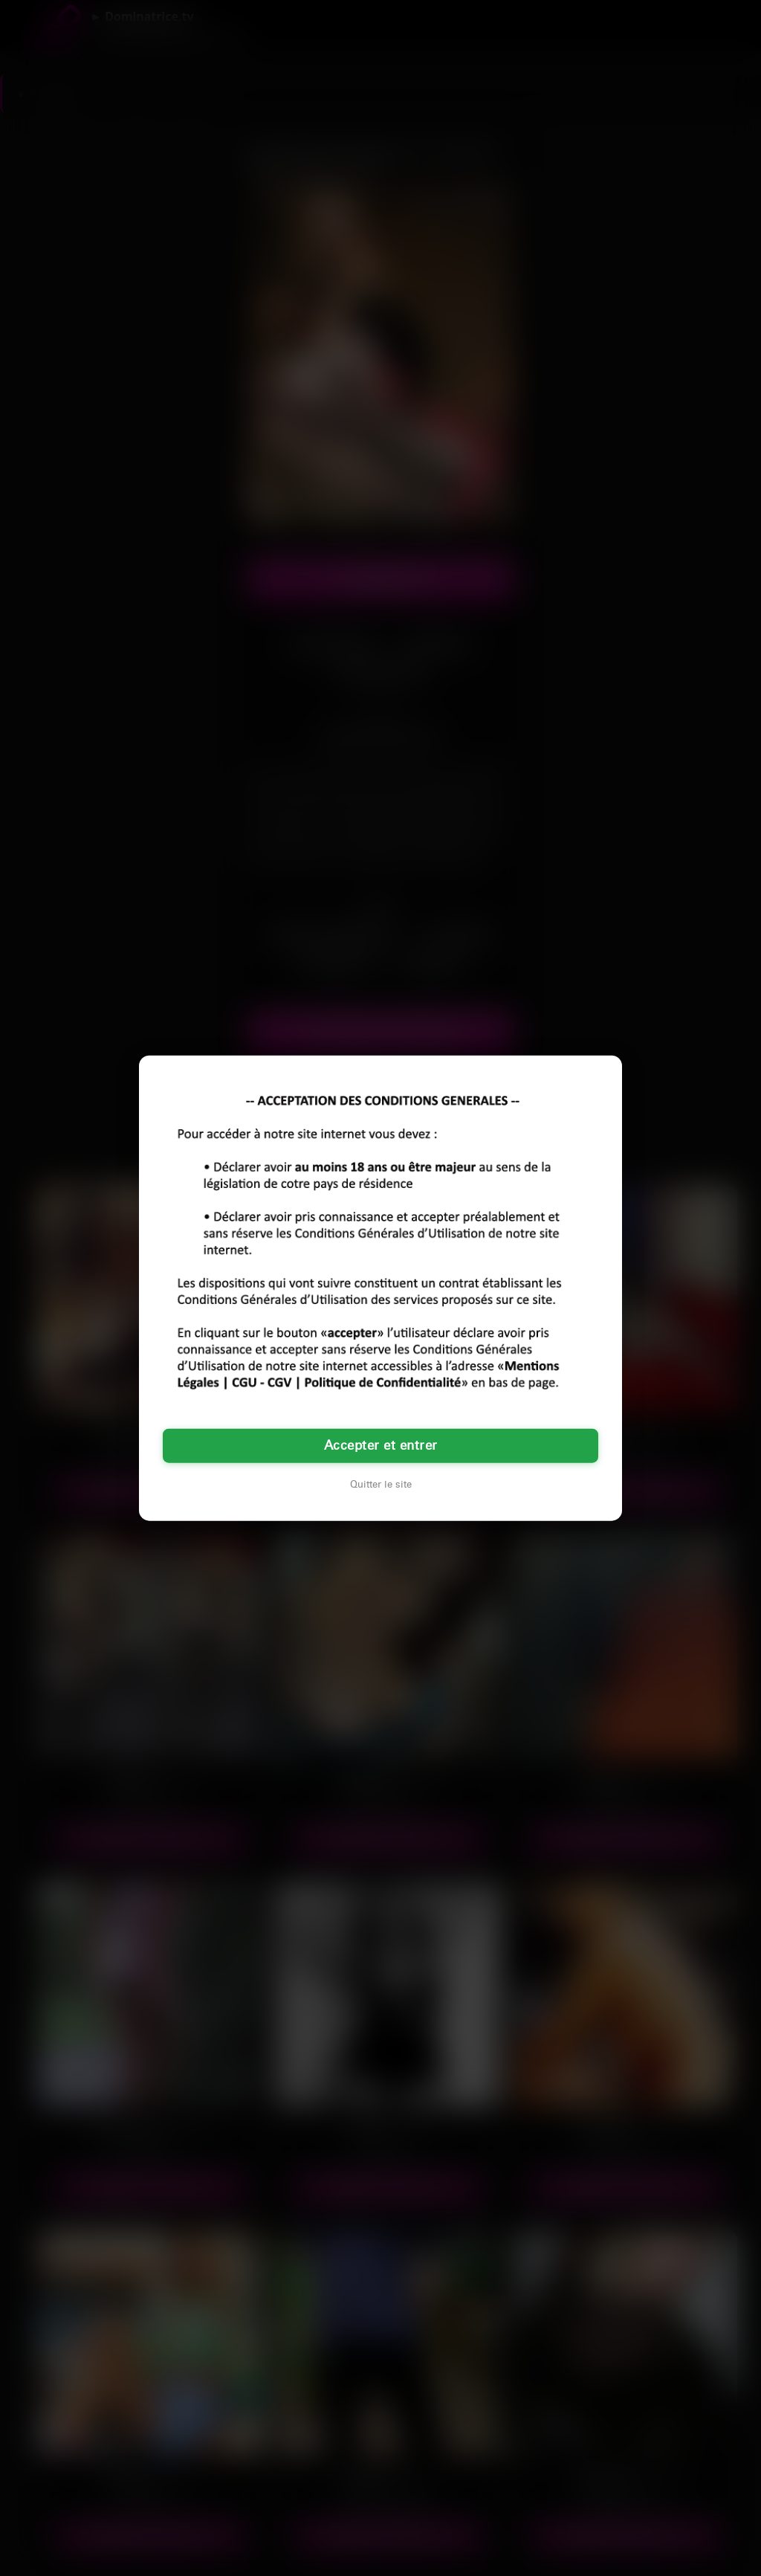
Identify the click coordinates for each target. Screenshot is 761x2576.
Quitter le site (381, 1485)
